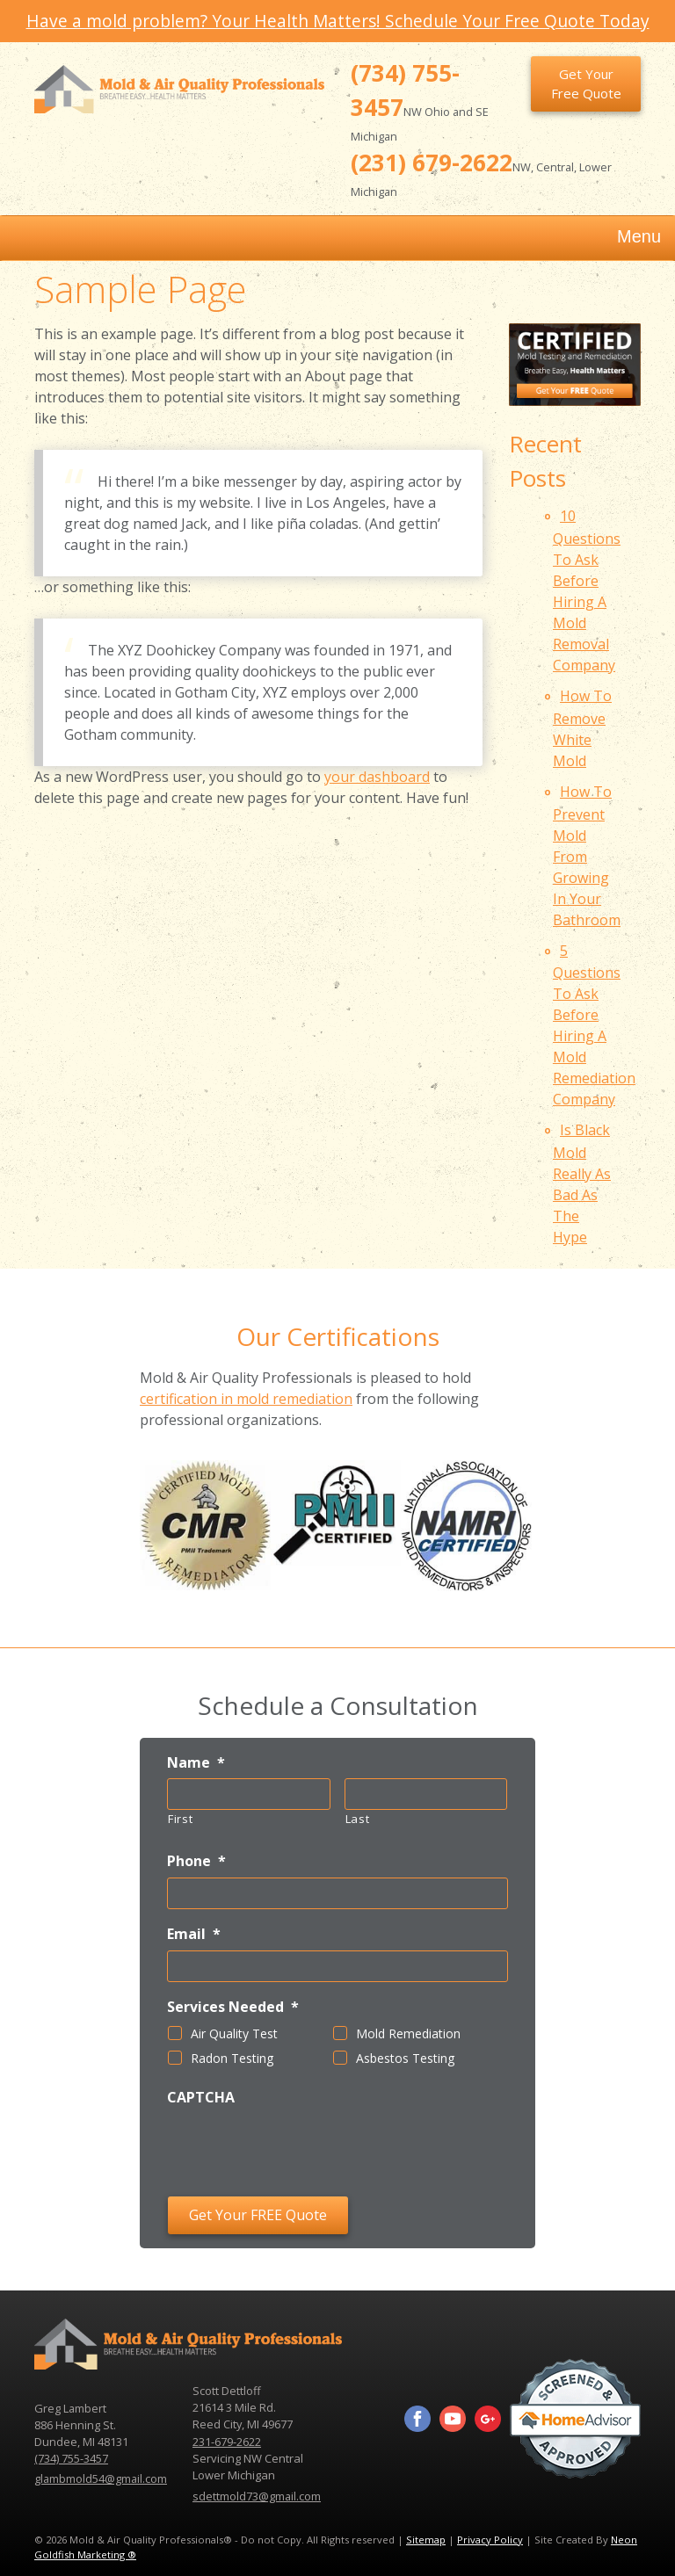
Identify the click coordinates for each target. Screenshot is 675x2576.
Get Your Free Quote (586, 84)
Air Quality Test (234, 2033)
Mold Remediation (408, 2033)
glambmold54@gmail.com (100, 2478)
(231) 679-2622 (431, 162)
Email (194, 1934)
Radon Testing (232, 2058)
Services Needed (233, 2007)
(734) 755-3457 (71, 2458)
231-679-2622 (226, 2441)
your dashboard (377, 776)
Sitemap (426, 2539)
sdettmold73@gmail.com (256, 2496)
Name (196, 1763)
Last (357, 1819)
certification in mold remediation (246, 1398)
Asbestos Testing (405, 2058)
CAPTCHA (201, 2097)
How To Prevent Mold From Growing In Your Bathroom (587, 856)
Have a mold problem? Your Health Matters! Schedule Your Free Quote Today (338, 21)
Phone (196, 1861)
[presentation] (300, 2148)
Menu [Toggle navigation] (621, 238)
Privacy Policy (490, 2539)
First (180, 1819)
